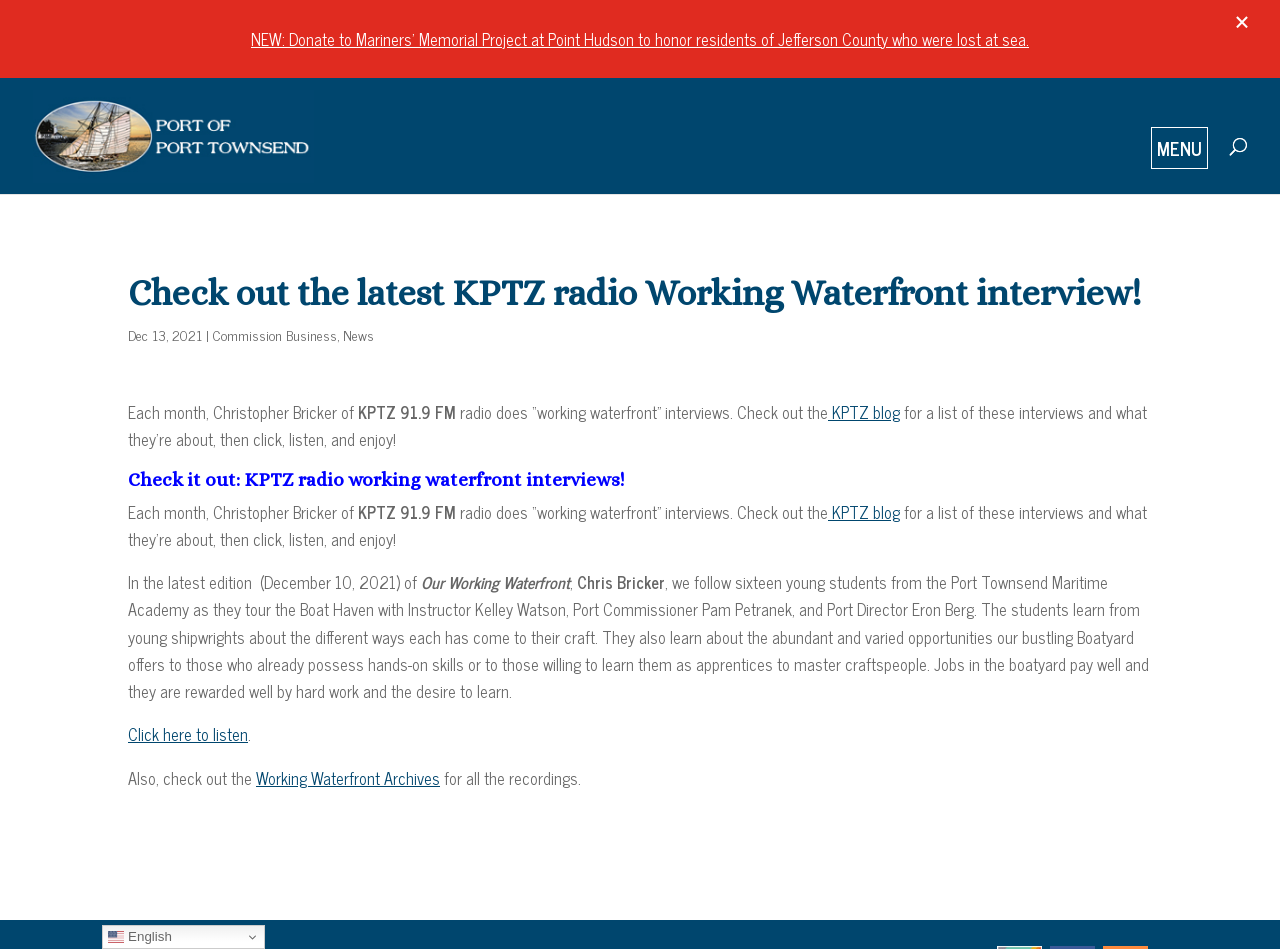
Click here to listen (188, 734)
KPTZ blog (864, 412)
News (358, 334)
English (139, 937)
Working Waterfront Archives (348, 778)
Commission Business (275, 334)
